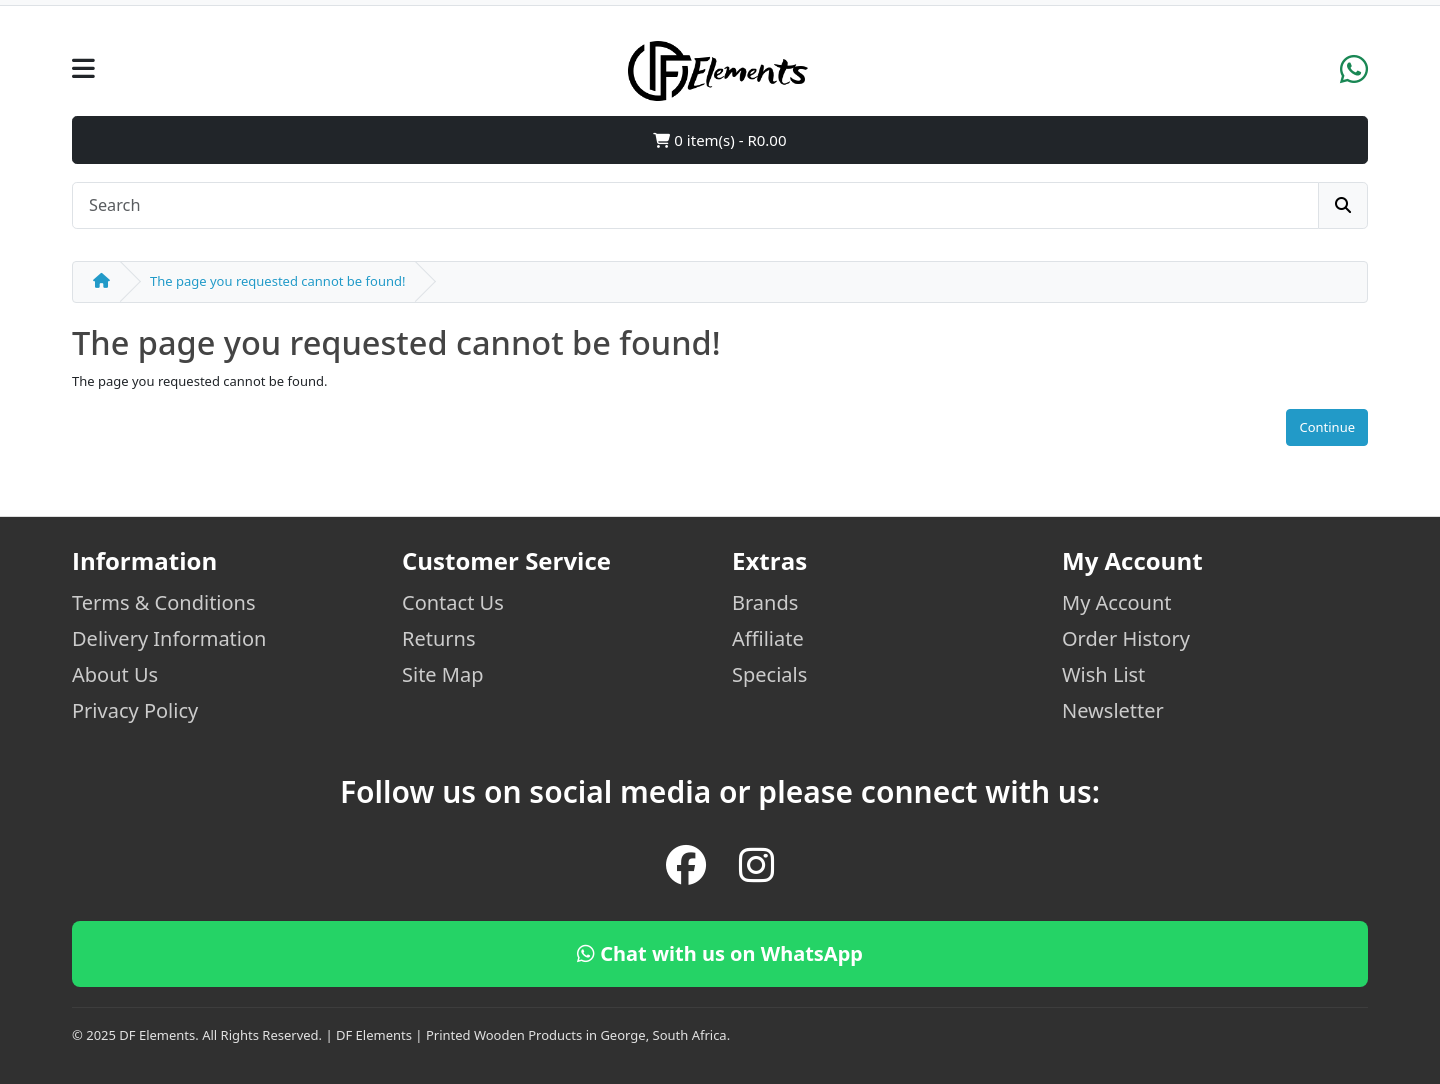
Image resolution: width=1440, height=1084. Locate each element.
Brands (765, 602)
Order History (1126, 638)
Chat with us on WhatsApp (720, 953)
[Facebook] (686, 865)
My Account (1117, 602)
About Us (115, 674)
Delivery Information (169, 638)
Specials (769, 674)
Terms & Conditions (164, 602)
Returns (439, 638)
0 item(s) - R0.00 (719, 140)
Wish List (1103, 674)
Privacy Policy (135, 710)
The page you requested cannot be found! (277, 281)
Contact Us (453, 602)
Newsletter (1113, 710)
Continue (1327, 427)
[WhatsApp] (1354, 76)
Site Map (443, 674)
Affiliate (768, 638)
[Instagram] (756, 865)
